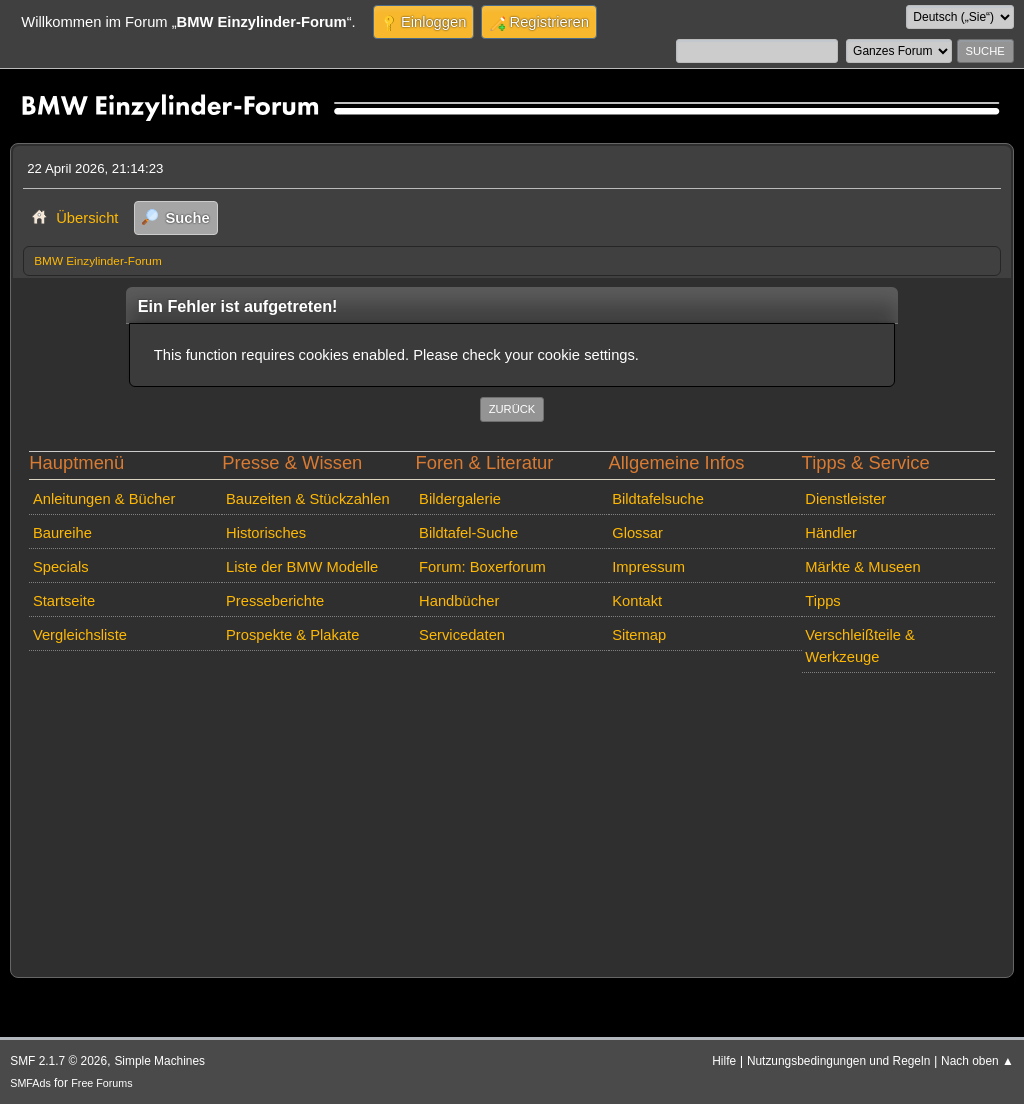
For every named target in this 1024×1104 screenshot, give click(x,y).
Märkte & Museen (862, 567)
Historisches (266, 533)
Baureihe (62, 533)
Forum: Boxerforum (482, 567)
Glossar (637, 533)
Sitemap (639, 635)
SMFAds (30, 1083)
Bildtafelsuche (658, 499)
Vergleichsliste (80, 635)
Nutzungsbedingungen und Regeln (838, 1061)
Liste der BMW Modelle (302, 567)
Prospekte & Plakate (292, 635)
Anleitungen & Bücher (104, 499)
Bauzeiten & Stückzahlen (308, 499)
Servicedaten (462, 635)
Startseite (64, 601)
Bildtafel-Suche (468, 533)
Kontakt (637, 601)
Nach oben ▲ (977, 1061)
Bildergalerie (460, 499)
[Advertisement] (512, 821)
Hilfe (724, 1061)
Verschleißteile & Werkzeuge (860, 646)
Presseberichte (275, 601)
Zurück (512, 409)
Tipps (822, 601)
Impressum (648, 567)
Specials (61, 567)
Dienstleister (845, 499)
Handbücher (459, 601)
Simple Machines (159, 1061)
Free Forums (101, 1083)
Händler (831, 533)
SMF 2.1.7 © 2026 (58, 1061)
